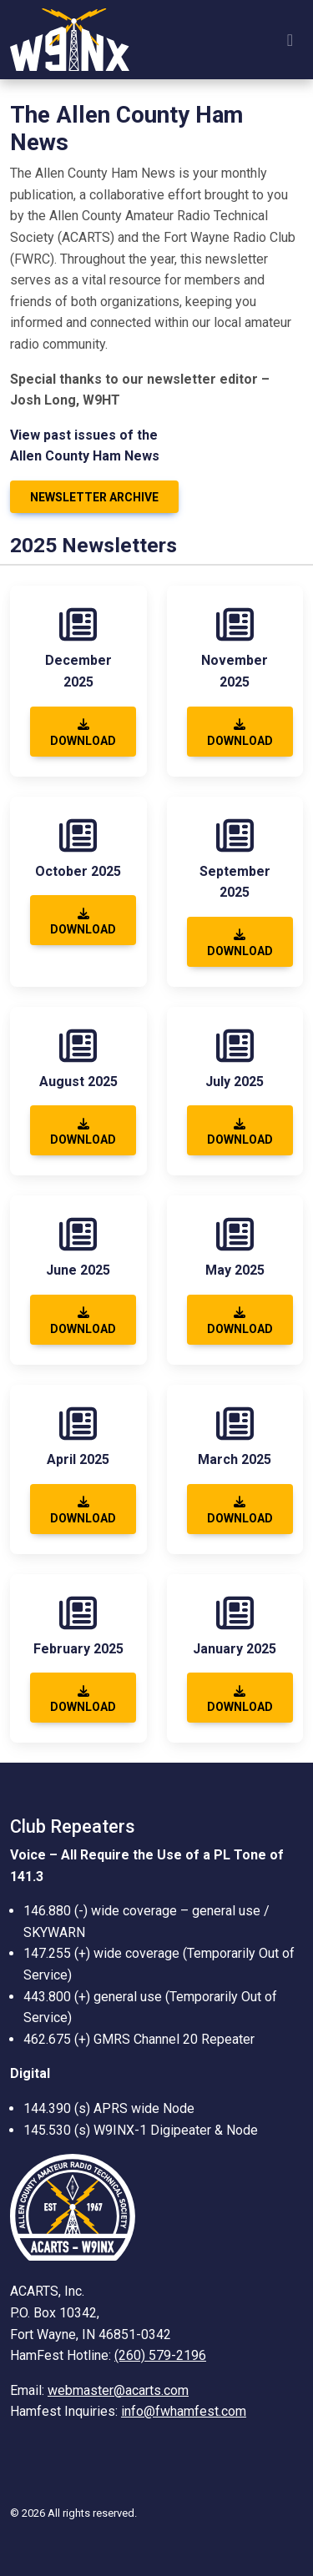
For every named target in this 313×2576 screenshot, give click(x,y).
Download (83, 732)
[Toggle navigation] (290, 40)
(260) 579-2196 (160, 2355)
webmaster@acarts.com (118, 2390)
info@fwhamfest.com (183, 2411)
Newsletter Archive (94, 497)
